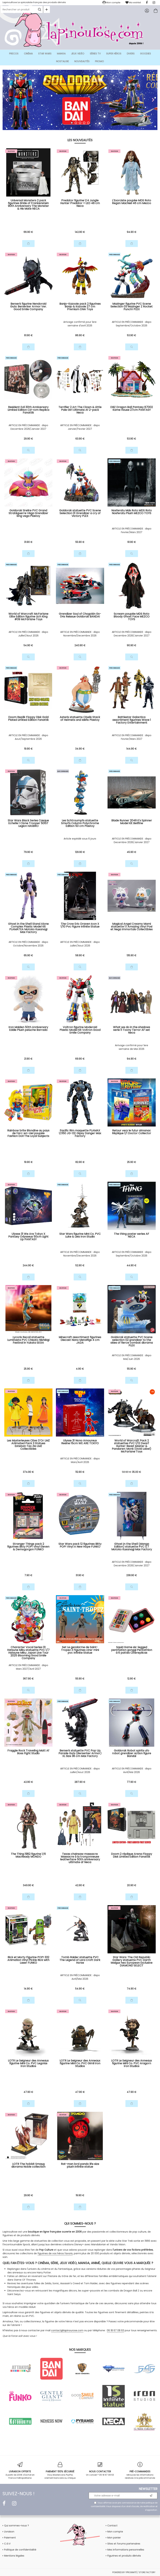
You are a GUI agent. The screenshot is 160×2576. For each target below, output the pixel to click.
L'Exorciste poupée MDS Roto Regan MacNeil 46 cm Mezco (131, 202)
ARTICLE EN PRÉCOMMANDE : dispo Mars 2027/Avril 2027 (28, 1667)
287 (79, 1782)
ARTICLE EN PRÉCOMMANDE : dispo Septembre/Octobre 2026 (131, 323)
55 (79, 542)
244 (28, 1265)
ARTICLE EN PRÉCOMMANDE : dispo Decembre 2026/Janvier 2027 (28, 427)
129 (80, 852)
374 (28, 1472)
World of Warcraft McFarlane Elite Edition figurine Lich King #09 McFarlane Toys (28, 616)
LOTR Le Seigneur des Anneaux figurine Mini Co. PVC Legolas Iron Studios (28, 2063)
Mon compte (111, 2)
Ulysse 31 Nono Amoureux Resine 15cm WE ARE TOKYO (80, 1442)
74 (131, 1988)
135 (131, 955)
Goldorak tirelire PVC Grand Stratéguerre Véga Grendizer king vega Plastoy (28, 513)
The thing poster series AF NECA (131, 1236)
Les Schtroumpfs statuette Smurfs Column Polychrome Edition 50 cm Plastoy (80, 823)
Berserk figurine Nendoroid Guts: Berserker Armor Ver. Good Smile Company (28, 306)
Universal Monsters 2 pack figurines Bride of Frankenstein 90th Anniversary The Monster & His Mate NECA (28, 205)
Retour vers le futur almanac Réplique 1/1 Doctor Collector (131, 1132)
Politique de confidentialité (20, 2549)
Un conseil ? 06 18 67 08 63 (100, 2469)
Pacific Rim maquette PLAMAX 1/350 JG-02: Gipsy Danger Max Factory (80, 1133)
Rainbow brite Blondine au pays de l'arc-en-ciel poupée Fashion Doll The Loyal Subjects (28, 1133)
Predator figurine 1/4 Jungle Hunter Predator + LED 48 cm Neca (80, 203)
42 (28, 1782)
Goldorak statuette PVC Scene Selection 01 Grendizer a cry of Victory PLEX (80, 513)
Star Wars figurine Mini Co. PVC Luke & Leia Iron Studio (80, 1236)
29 (28, 438)
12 (131, 1678)
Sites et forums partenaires (123, 2543)
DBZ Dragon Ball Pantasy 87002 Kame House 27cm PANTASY (131, 409)
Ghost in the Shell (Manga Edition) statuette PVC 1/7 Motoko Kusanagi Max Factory (131, 1547)
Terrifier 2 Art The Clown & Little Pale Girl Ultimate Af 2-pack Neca (80, 410)
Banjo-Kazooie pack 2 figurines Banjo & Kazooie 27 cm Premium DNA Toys (80, 306)
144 (131, 748)
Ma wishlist (133, 2)
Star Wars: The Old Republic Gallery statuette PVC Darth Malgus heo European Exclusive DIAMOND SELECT (131, 1961)
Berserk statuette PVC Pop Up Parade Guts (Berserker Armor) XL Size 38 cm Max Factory (80, 1753)
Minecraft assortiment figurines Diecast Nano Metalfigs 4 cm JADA (80, 1340)
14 (28, 1988)
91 (131, 542)
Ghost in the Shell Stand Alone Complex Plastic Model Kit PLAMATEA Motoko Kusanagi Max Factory (28, 928)
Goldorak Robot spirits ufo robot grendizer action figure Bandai (131, 1753)
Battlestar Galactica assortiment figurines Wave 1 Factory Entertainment (131, 720)
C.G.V (7, 2543)
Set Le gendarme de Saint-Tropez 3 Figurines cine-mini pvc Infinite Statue (80, 1650)
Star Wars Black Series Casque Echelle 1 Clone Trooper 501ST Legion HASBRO (28, 823)
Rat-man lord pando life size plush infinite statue (80, 2166)
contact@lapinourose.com (67, 2330)
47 (28, 2092)
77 (131, 1782)
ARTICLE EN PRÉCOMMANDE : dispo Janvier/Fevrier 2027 (80, 427)
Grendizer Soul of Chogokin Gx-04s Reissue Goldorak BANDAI (80, 615)
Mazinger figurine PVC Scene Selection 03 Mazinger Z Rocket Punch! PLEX (131, 306)
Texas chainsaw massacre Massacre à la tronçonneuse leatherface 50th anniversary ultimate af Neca (80, 1858)
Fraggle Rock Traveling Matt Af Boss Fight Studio (28, 1752)
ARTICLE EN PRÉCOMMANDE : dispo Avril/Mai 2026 (131, 1770)
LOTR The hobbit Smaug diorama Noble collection (28, 2166)
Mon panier (114, 2537)
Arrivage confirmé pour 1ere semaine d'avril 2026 (80, 323)
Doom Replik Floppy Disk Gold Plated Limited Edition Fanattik (28, 719)
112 (79, 1472)
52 (79, 1265)
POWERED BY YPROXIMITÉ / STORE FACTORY (133, 2572)
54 (28, 645)
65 (28, 955)
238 (131, 1575)
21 (28, 1058)
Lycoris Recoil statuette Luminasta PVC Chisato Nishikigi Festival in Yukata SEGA (28, 1340)
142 (80, 232)
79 (28, 852)
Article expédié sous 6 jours (80, 838)
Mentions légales (14, 2555)
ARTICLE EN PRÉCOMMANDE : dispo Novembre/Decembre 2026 (80, 633)
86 (80, 335)
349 (28, 1885)
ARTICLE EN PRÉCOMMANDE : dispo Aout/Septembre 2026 (28, 737)
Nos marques (80, 2349)
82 (80, 1162)
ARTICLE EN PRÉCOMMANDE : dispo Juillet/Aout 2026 (28, 633)
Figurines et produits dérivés (124, 2555)
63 (80, 438)
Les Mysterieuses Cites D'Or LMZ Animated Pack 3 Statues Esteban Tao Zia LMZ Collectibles (28, 1445)
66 (28, 232)
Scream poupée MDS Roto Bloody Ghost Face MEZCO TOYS (132, 616)
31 (28, 542)
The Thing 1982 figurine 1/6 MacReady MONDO (28, 1856)
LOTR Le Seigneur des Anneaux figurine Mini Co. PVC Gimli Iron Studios (80, 2063)
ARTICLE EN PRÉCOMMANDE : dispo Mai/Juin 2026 (131, 1357)
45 (131, 852)
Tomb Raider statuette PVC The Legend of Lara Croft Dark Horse (80, 1960)
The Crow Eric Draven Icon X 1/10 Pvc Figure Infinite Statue (80, 926)
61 (28, 335)
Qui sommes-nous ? (80, 2223)
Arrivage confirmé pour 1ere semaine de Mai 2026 (131, 1047)
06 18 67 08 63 (115, 2330)
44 (131, 1265)
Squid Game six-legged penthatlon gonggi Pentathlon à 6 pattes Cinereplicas (131, 1650)
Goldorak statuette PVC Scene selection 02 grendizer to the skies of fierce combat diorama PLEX (131, 1341)
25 (131, 1162)
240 (80, 645)
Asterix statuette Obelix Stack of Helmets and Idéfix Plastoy (80, 719)
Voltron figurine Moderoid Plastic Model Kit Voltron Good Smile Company (80, 1030)
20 (131, 1885)
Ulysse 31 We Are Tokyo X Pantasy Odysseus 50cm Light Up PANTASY (28, 1237)
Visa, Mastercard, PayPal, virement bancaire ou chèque (60, 2470)
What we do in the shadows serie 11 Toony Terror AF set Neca (131, 1030)
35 (136, 1472)
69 (80, 1058)
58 (80, 955)
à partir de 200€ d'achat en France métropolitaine (20, 2470)
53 (131, 335)
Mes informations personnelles (125, 2549)
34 (80, 748)
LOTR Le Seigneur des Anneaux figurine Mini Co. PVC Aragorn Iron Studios (131, 2063)
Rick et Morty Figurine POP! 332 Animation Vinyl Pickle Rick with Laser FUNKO (28, 1960)
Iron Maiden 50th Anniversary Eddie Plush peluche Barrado (28, 1029)
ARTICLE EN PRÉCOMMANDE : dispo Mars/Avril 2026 (80, 1460)
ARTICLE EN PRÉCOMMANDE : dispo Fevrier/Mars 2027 (131, 530)
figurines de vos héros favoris (55, 2253)
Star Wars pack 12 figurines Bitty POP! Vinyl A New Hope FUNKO (80, 1546)
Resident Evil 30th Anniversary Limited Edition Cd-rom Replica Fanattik (28, 410)
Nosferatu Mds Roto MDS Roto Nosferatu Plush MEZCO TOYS (131, 512)
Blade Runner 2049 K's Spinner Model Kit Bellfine (131, 822)
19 (28, 748)
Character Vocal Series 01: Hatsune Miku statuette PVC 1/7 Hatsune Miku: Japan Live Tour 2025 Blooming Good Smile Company (28, 1653)
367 (28, 1678)
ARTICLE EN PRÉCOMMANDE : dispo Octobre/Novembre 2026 (28, 943)
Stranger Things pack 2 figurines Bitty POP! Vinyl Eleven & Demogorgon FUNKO (28, 1547)
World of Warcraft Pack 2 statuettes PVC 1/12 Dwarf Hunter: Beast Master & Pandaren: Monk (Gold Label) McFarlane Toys (131, 1446)
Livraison (9, 2531)
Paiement (10, 2537)
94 (131, 232)
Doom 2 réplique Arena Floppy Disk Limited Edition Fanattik (131, 1856)
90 (131, 645)
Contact (112, 2525)
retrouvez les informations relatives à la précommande (140, 2470)
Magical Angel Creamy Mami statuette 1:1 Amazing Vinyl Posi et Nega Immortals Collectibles (131, 927)
